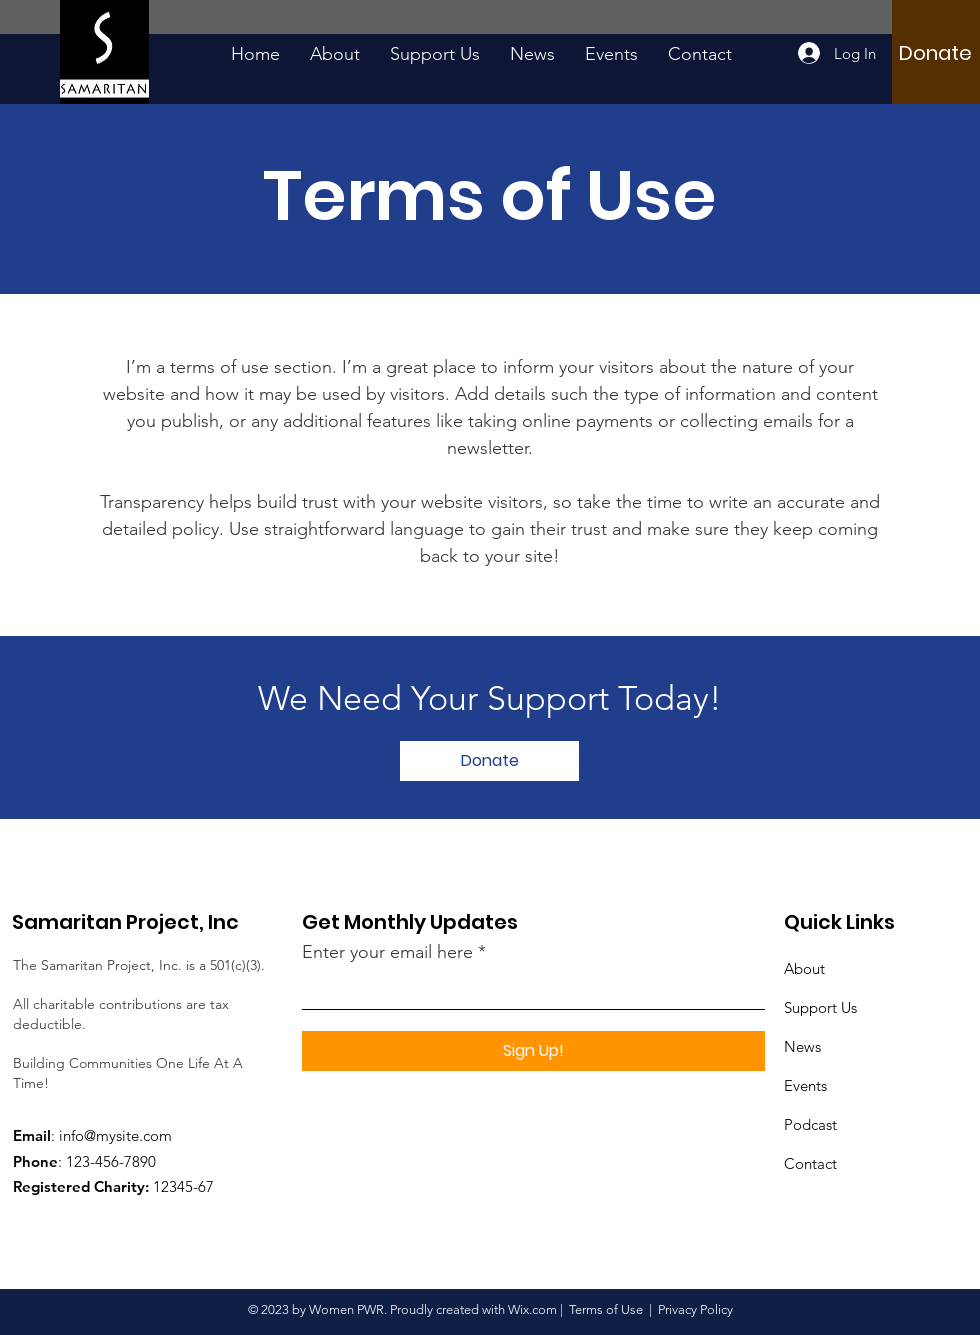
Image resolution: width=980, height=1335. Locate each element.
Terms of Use (606, 1309)
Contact (810, 1163)
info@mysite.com (115, 1135)
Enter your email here (387, 952)
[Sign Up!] (533, 1051)
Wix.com (532, 1309)
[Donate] (935, 53)
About (804, 968)
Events (805, 1085)
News (802, 1046)
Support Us (820, 1007)
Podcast (810, 1124)
